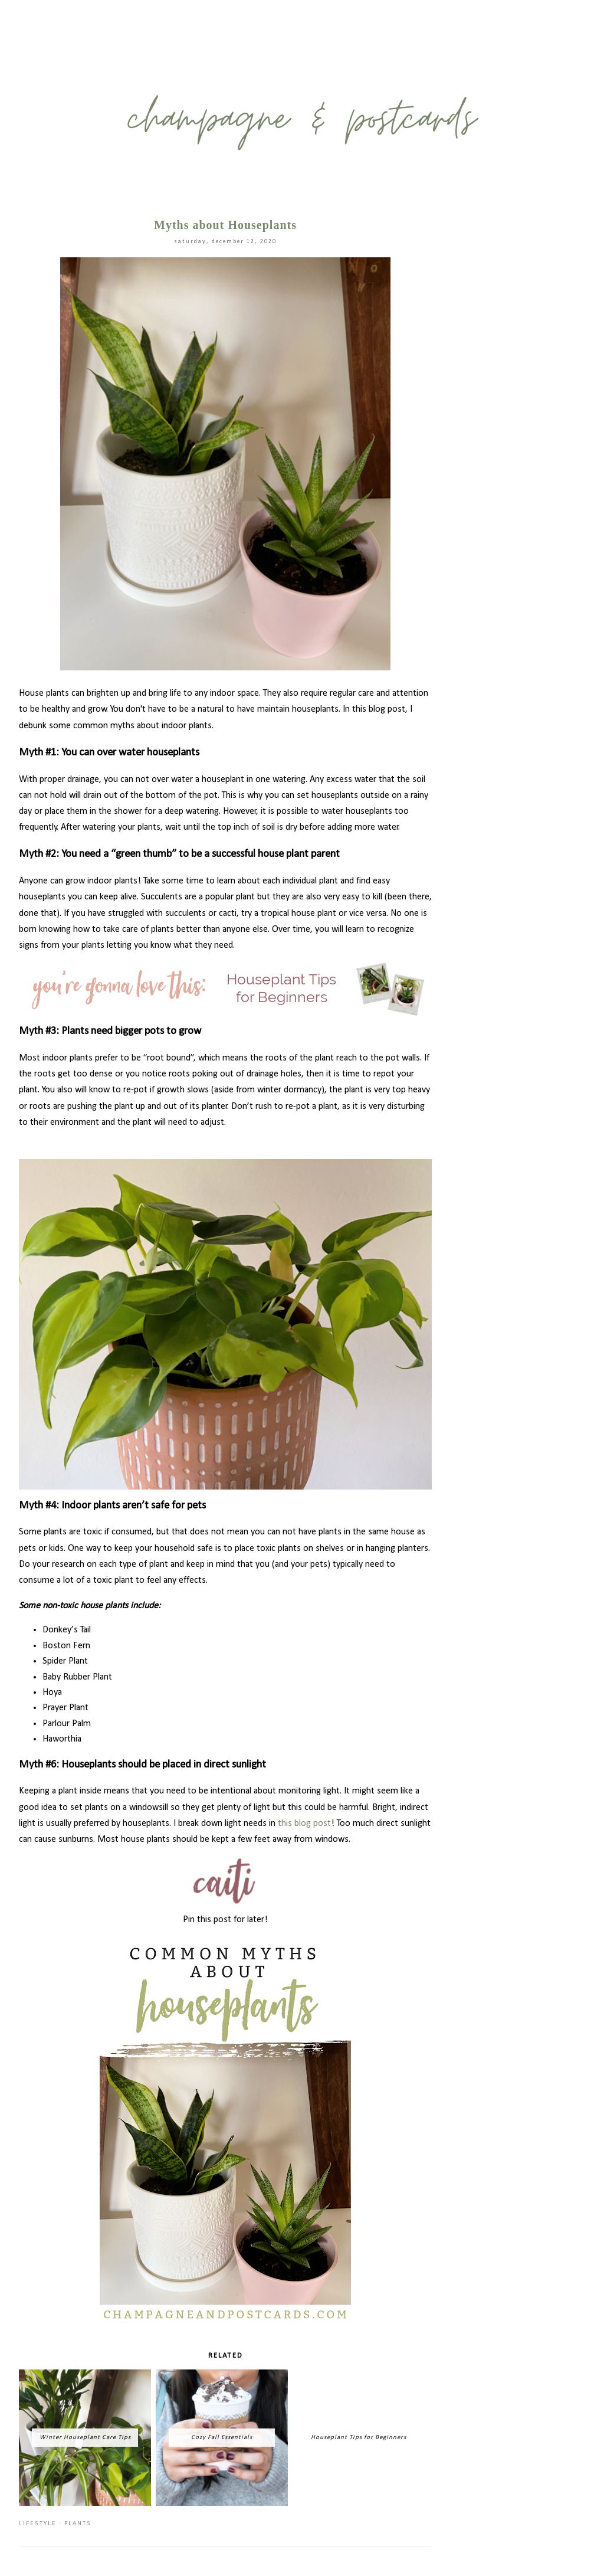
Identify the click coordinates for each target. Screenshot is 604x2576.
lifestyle (38, 2524)
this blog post (304, 1823)
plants (77, 2524)
